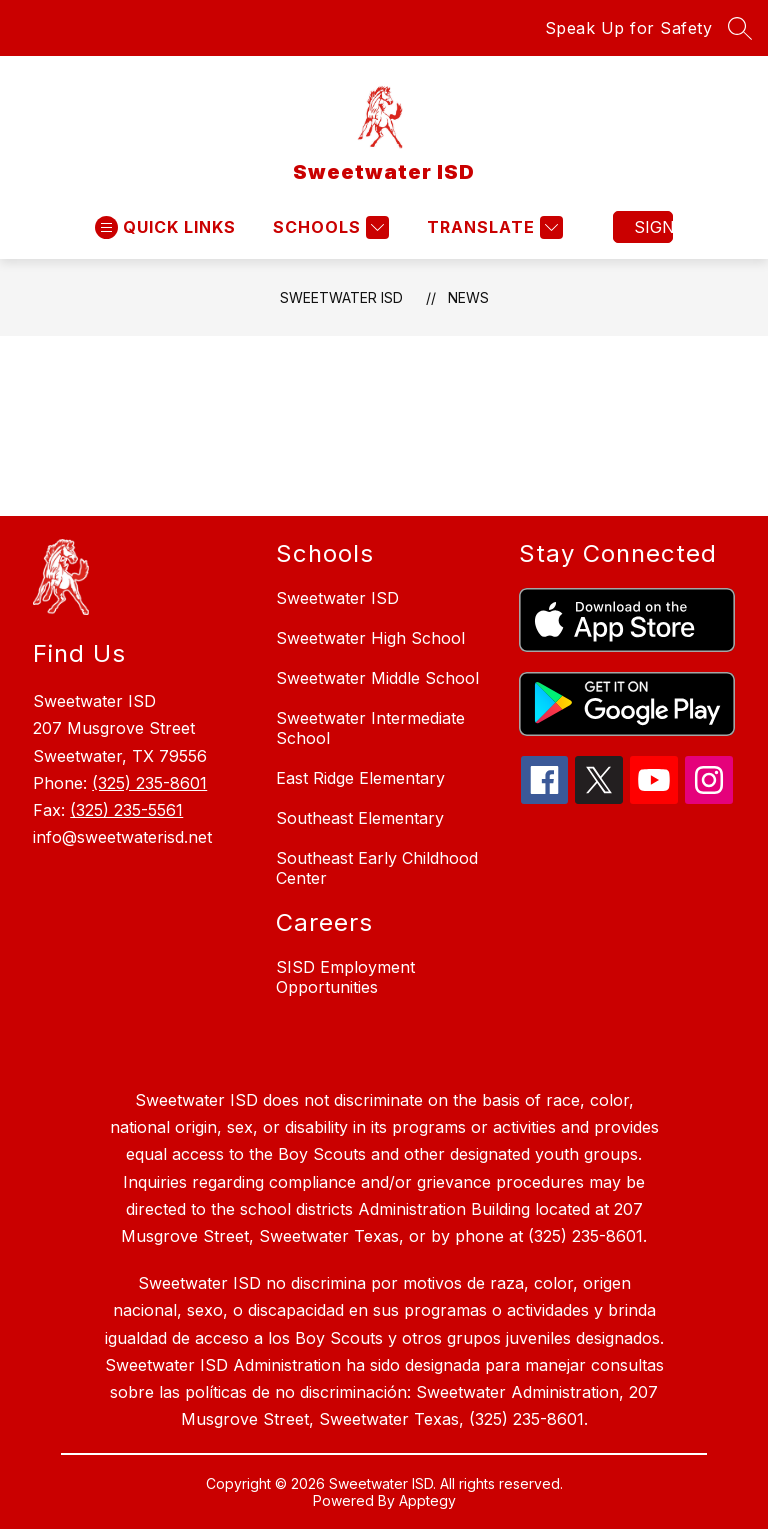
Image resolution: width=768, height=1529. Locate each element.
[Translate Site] (492, 227)
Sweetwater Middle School (377, 678)
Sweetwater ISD (341, 297)
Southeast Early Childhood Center (377, 868)
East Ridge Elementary (360, 778)
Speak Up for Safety (629, 28)
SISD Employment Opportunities (345, 977)
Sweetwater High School (370, 638)
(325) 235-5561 (126, 810)
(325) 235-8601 (149, 783)
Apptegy (427, 1500)
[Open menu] (165, 227)
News (468, 297)
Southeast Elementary (360, 818)
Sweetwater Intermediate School (370, 728)
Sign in (653, 227)
